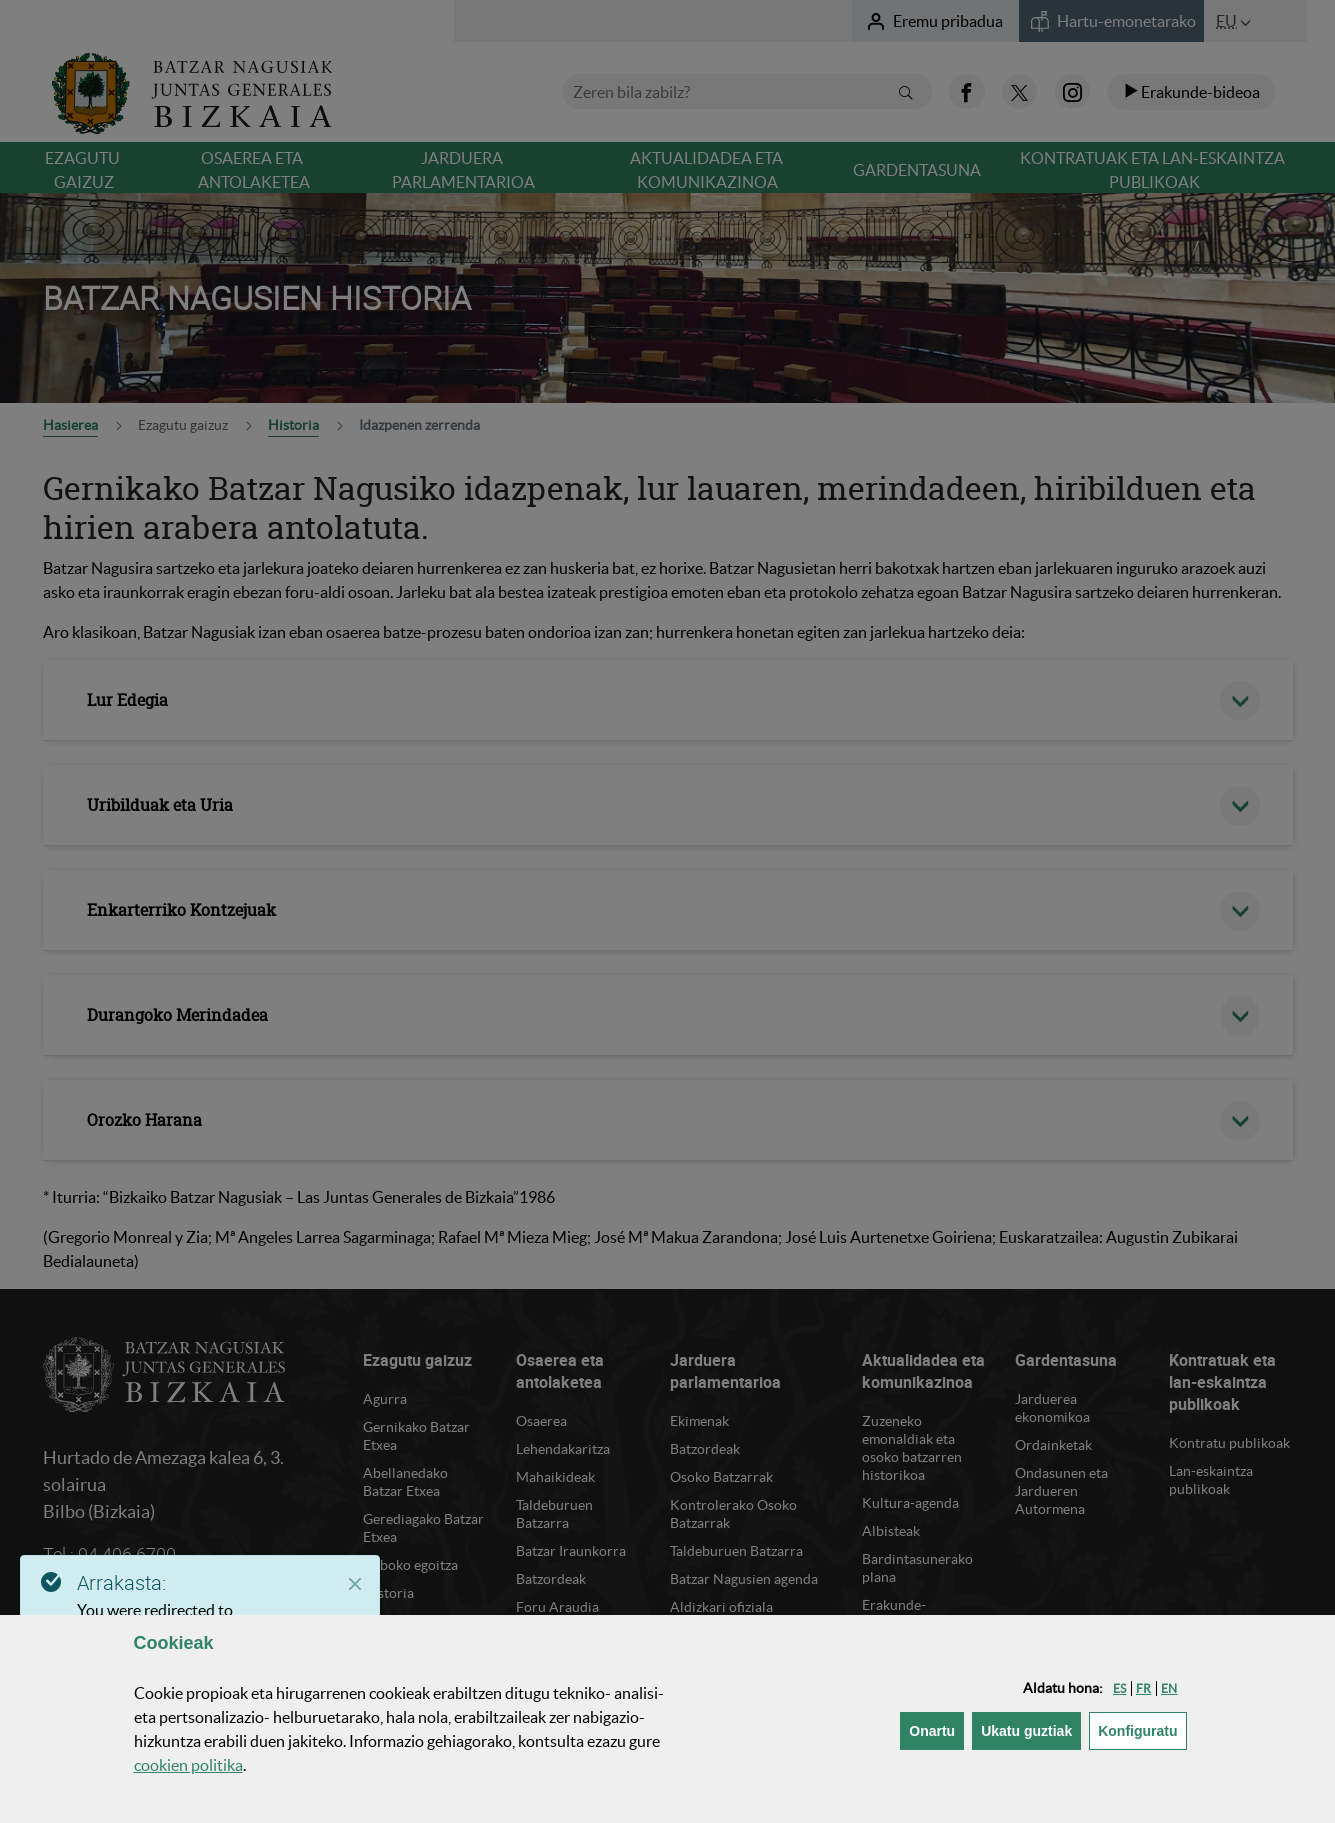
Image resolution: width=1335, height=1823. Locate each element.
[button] (1119, 1688)
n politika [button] (188, 1765)
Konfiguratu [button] (1142, 1729)
